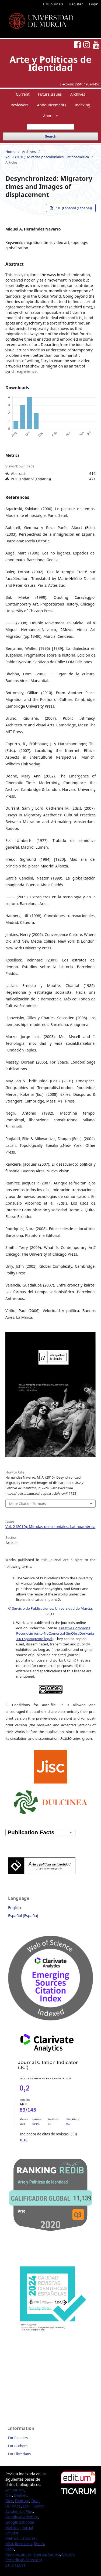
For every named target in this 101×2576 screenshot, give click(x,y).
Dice (9, 2500)
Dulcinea (13, 2506)
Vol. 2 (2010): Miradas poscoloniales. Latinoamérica (47, 156)
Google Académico (22, 2516)
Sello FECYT (15, 2565)
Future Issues (50, 94)
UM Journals (53, 4)
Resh (9, 2549)
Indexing (82, 104)
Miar (9, 2543)
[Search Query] (50, 127)
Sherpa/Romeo (47, 2554)
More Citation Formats (27, 1503)
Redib (39, 2543)
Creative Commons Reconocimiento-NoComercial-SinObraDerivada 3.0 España (55, 1633)
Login (93, 4)
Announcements (51, 104)
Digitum (22, 2500)
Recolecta (23, 2543)
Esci (26, 2506)
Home (10, 151)
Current (22, 94)
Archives (77, 94)
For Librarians (19, 2453)
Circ (8, 2495)
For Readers (18, 2437)
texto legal (43, 1638)
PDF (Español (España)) (73, 208)
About (49, 115)
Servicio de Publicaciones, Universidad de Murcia (52, 1608)
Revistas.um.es (18, 2554)
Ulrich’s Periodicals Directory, (40, 2557)
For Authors (17, 2445)
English (14, 1907)
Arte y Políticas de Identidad (50, 63)
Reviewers (20, 104)
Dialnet (20, 2495)
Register (76, 4)
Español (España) (23, 1915)
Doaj (35, 2500)
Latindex (28, 2538)
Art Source (14, 2489)
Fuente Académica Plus (24, 2508)
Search (50, 136)
